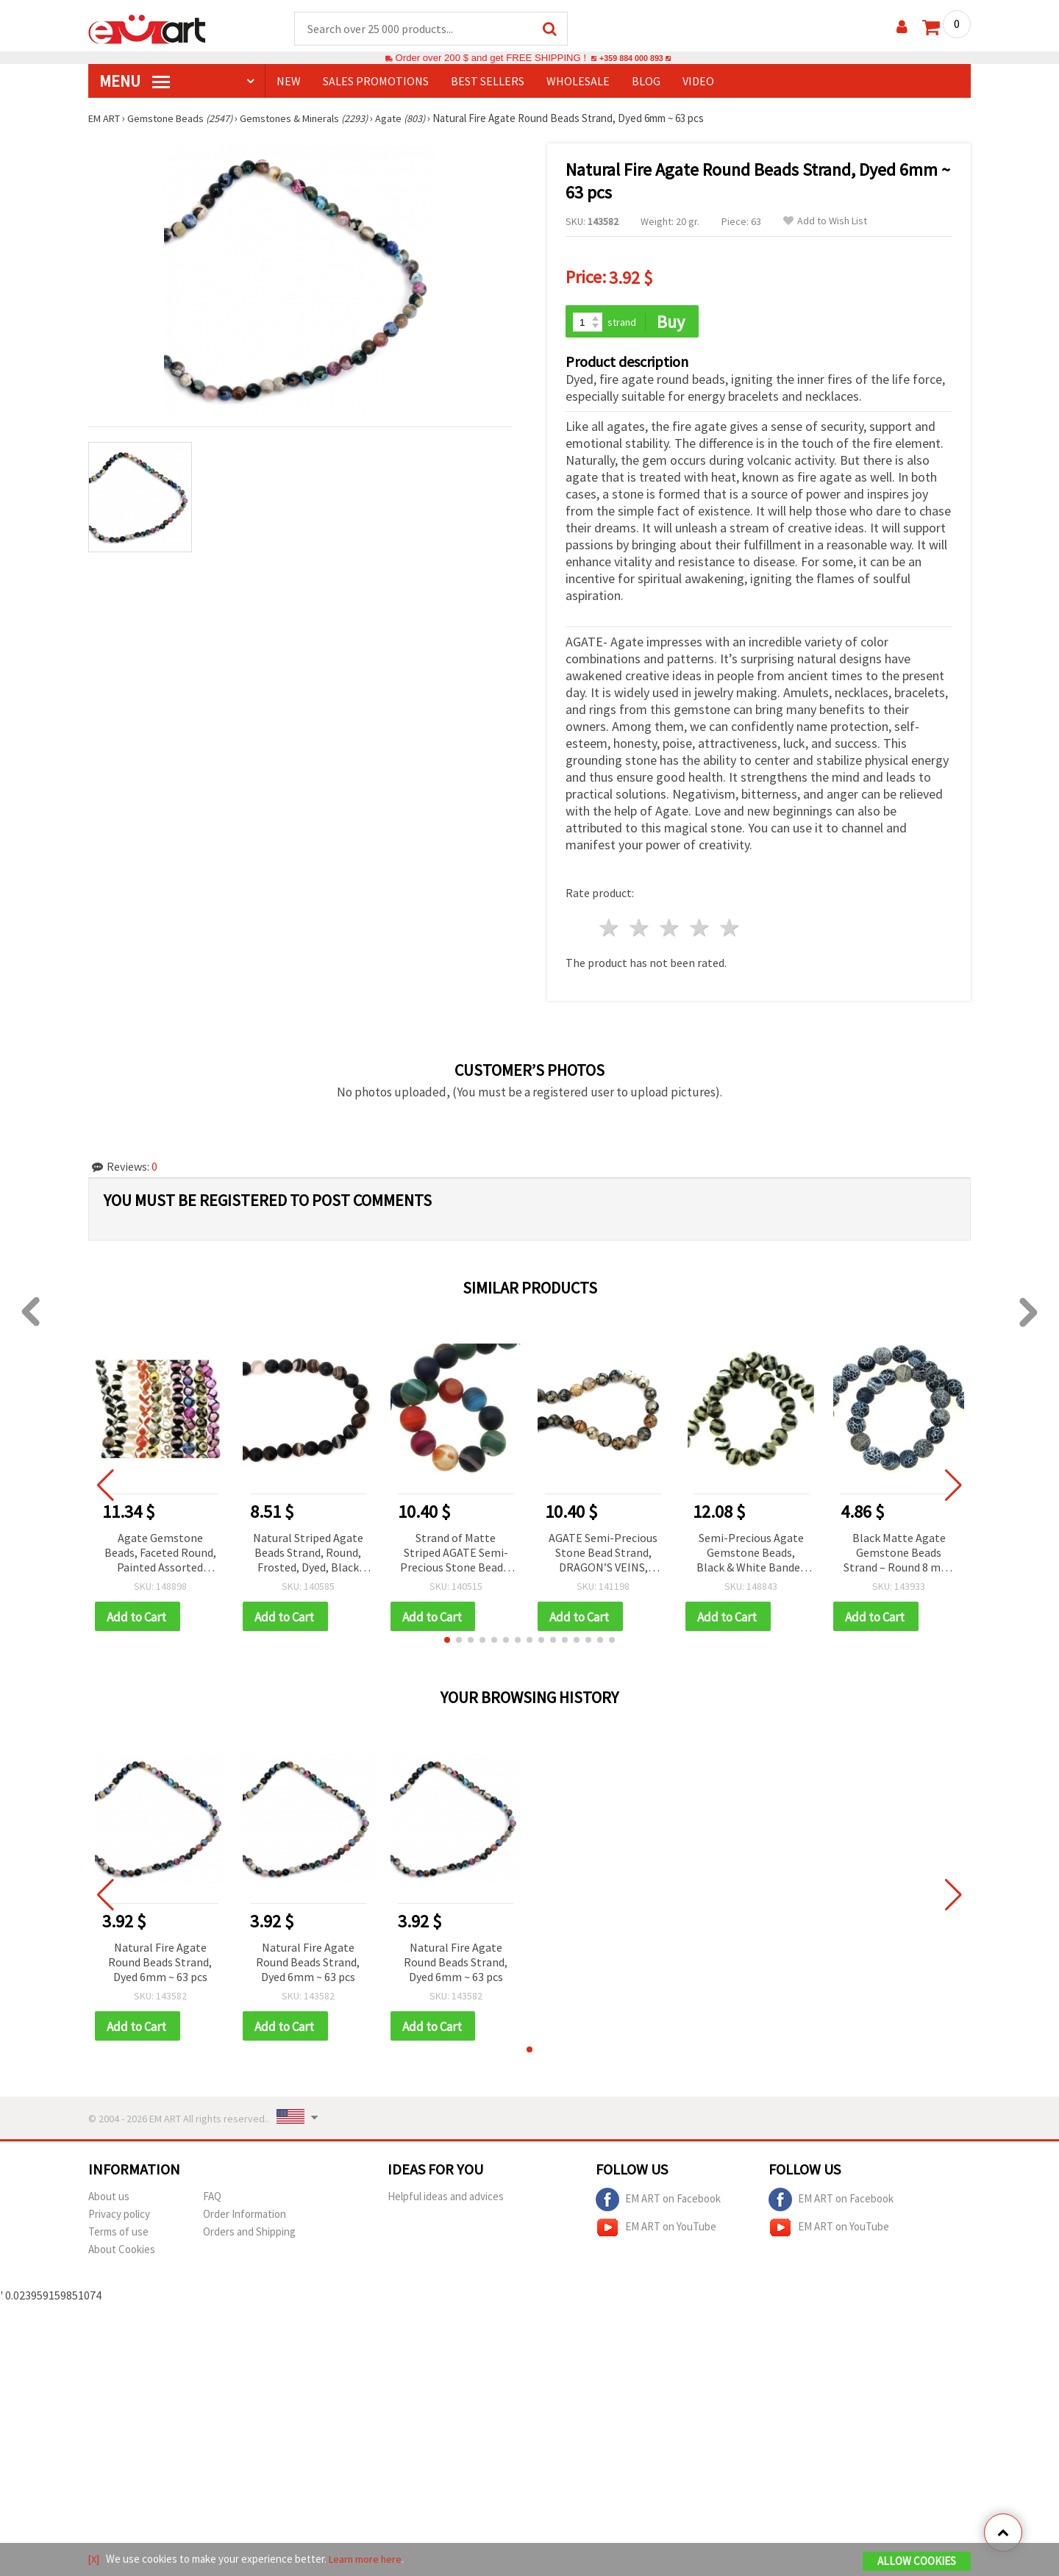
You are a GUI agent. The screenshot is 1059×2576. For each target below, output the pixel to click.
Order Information (244, 2213)
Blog (646, 81)
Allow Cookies (916, 2562)
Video (698, 81)
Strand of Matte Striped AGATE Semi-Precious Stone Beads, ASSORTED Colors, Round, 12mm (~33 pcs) (455, 1550)
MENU (134, 81)
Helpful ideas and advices (446, 2195)
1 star (610, 925)
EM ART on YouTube (656, 2226)
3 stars (670, 925)
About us (108, 2195)
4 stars (700, 925)
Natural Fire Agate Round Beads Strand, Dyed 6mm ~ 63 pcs (160, 1960)
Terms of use (118, 2231)
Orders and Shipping (249, 2231)
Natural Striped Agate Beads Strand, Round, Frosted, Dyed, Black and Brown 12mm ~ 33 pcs (308, 1550)
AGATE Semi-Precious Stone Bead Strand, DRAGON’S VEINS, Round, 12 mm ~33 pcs (603, 1550)
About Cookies (121, 2248)
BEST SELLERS (487, 81)
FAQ (212, 2195)
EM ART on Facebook (658, 2199)
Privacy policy (119, 2213)
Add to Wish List (825, 221)
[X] (94, 2560)
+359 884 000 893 (631, 58)
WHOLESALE (578, 81)
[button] (447, 1638)
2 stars (640, 925)
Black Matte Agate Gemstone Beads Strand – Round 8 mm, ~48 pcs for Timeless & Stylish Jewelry (899, 1550)
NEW (289, 81)
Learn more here (368, 2560)
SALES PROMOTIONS (376, 81)
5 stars (730, 925)
